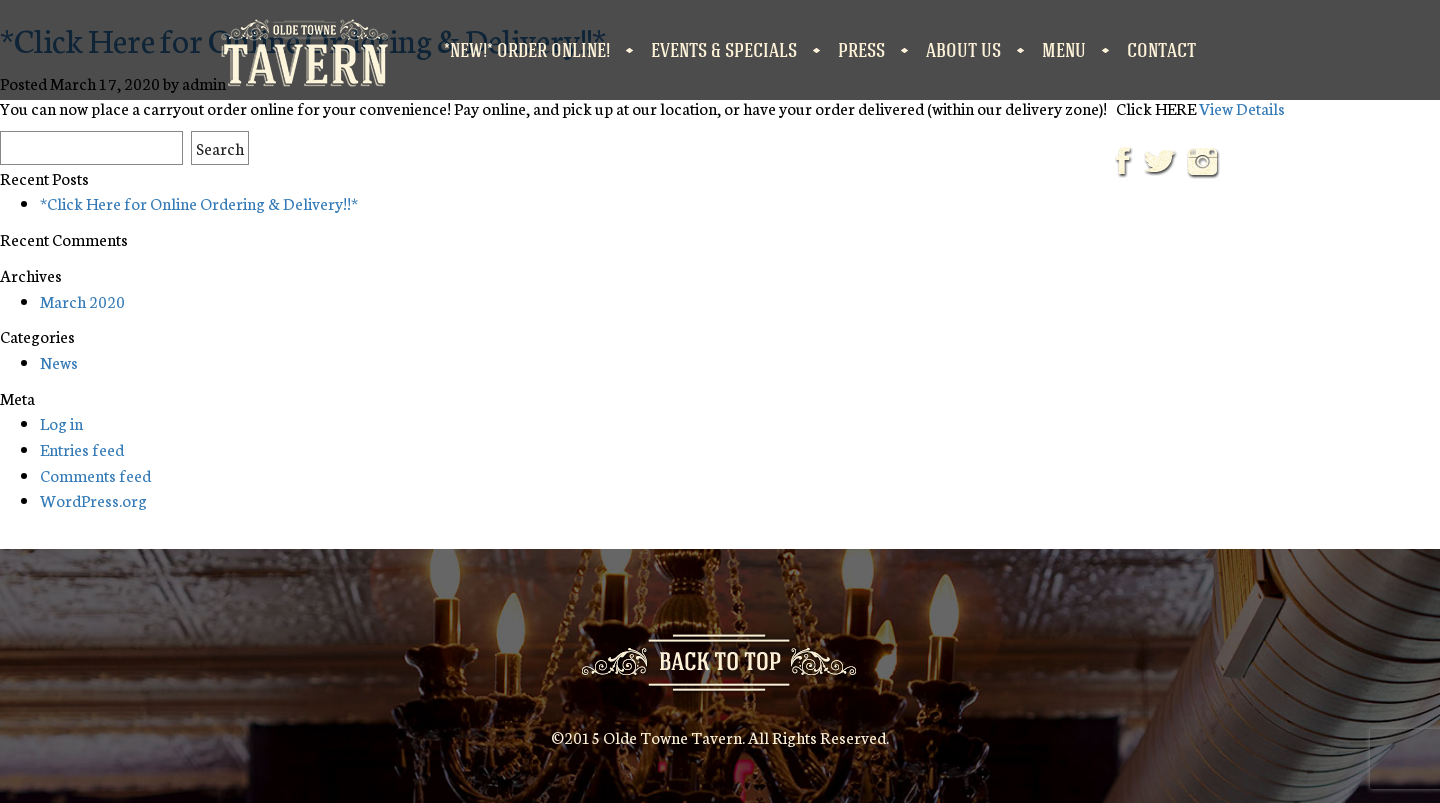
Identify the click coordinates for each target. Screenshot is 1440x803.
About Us (963, 49)
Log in (61, 422)
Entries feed (82, 448)
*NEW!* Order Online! (527, 49)
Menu (1064, 49)
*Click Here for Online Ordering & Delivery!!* (199, 202)
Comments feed (95, 474)
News (59, 361)
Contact (1161, 49)
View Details (1242, 107)
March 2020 (82, 300)
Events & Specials (724, 49)
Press (861, 49)
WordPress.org (93, 499)
